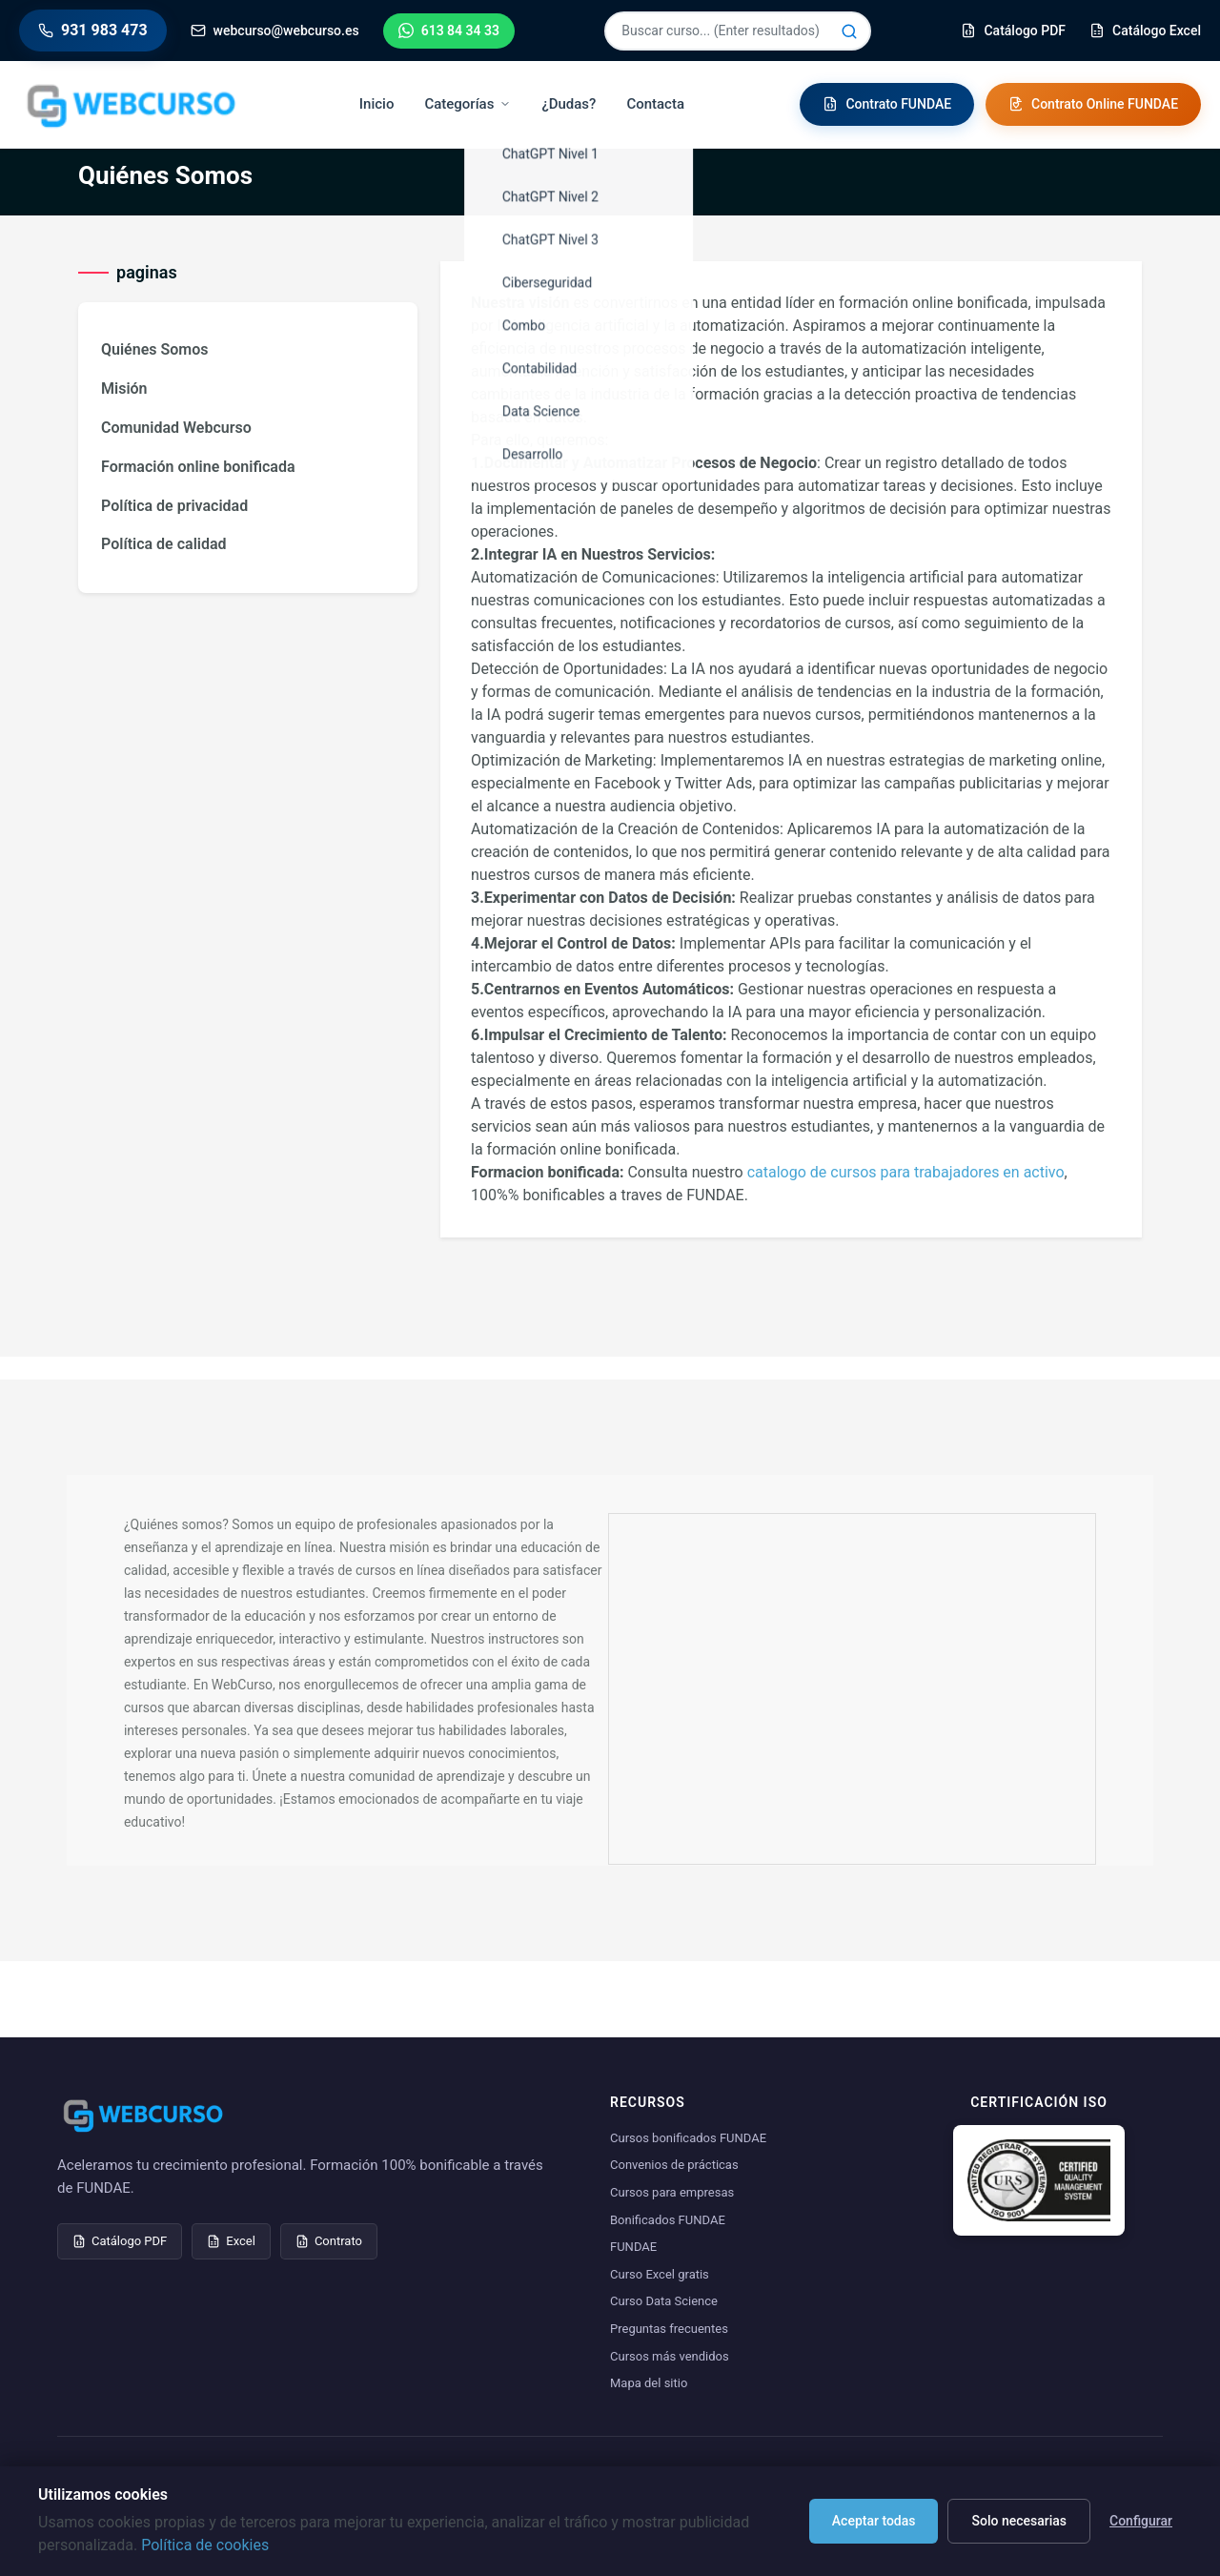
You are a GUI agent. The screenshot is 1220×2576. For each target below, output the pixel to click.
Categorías (467, 103)
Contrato (328, 2241)
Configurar (1140, 2520)
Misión (124, 388)
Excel (231, 2241)
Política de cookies (205, 2545)
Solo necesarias (1019, 2520)
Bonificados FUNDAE (667, 2220)
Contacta (655, 103)
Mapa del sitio (648, 2383)
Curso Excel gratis (659, 2274)
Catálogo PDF (119, 2241)
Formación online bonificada (198, 467)
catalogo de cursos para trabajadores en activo (906, 1172)
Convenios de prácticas (674, 2164)
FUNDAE (633, 2246)
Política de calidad (164, 544)
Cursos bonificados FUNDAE (688, 2138)
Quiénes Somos (154, 349)
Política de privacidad (174, 506)
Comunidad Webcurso (176, 428)
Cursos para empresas (672, 2192)
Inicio (377, 103)
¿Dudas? (568, 103)
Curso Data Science (664, 2301)
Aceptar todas (874, 2520)
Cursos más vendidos (669, 2356)
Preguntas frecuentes (669, 2328)
